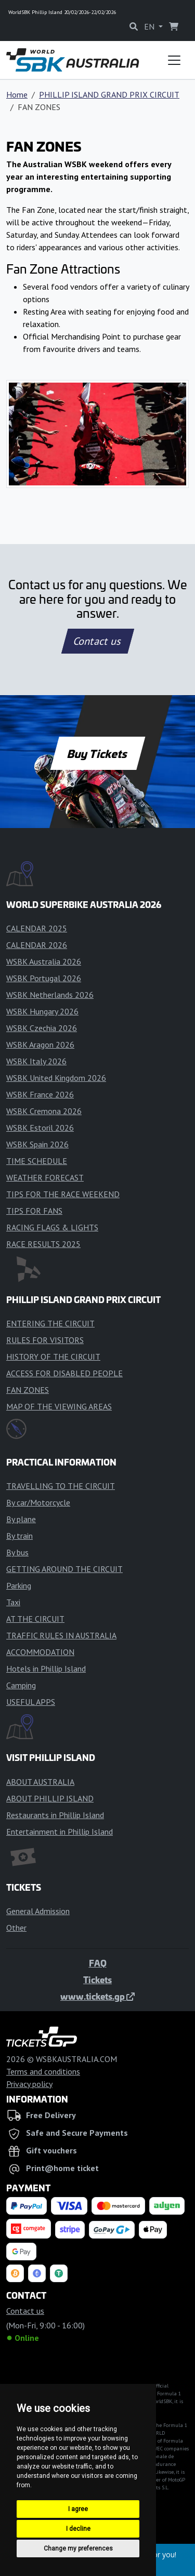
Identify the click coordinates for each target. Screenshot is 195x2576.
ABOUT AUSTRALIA (40, 1782)
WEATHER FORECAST (45, 1177)
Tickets (97, 1979)
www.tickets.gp (97, 1996)
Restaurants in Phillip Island (55, 1815)
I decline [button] (78, 2528)
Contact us (98, 641)
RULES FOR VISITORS (45, 1340)
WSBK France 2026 (40, 1094)
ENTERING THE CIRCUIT (50, 1323)
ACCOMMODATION (40, 1652)
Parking (18, 1585)
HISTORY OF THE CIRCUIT (53, 1356)
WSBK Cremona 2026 (44, 1111)
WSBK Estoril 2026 (40, 1127)
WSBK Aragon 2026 (40, 1044)
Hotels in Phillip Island (46, 1668)
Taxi (13, 1602)
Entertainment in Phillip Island (59, 1831)
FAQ (98, 1963)
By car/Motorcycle (38, 1502)
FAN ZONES (27, 1390)
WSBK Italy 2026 (36, 1061)
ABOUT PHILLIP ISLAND (50, 1798)
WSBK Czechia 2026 (41, 1028)
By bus (17, 1552)
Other (16, 1927)
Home (17, 94)
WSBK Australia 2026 (43, 961)
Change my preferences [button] (78, 2548)
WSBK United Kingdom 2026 (56, 1078)
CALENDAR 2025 (36, 928)
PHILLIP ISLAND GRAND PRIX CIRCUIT (109, 94)
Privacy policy (29, 2084)
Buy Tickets (97, 753)
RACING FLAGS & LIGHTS (52, 1227)
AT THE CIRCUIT (35, 1619)
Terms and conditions (43, 2071)
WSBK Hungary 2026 (42, 1011)
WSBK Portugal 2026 (43, 978)
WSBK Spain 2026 (37, 1144)
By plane (21, 1519)
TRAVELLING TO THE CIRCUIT (60, 1486)
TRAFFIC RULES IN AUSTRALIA (61, 1635)
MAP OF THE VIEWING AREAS (59, 1406)
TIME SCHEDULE (36, 1161)
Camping (21, 1685)
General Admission (38, 1911)
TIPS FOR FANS (34, 1210)
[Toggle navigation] (174, 60)
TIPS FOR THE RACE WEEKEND (63, 1194)
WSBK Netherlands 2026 (50, 994)
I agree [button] (78, 2509)
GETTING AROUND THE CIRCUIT (64, 1569)
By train (19, 1535)
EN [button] (150, 26)
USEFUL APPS (30, 1702)
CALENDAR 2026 (36, 945)
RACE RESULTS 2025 (43, 1244)
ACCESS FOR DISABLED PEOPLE (64, 1373)
